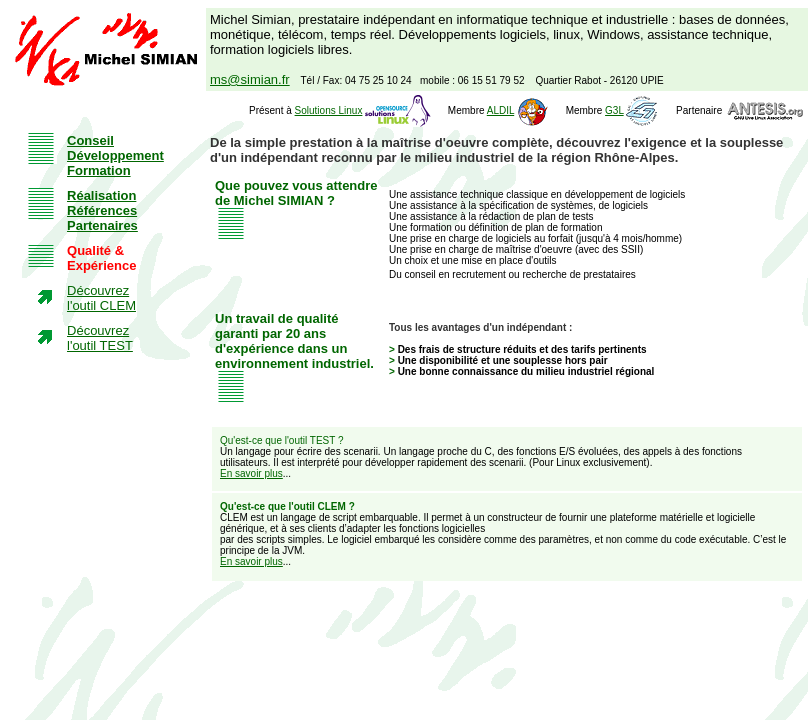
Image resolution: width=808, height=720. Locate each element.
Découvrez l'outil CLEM (101, 298)
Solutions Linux (329, 110)
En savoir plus (251, 473)
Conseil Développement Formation (115, 155)
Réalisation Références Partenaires (102, 210)
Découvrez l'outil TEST (100, 338)
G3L (614, 110)
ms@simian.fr (250, 79)
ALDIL (500, 110)
